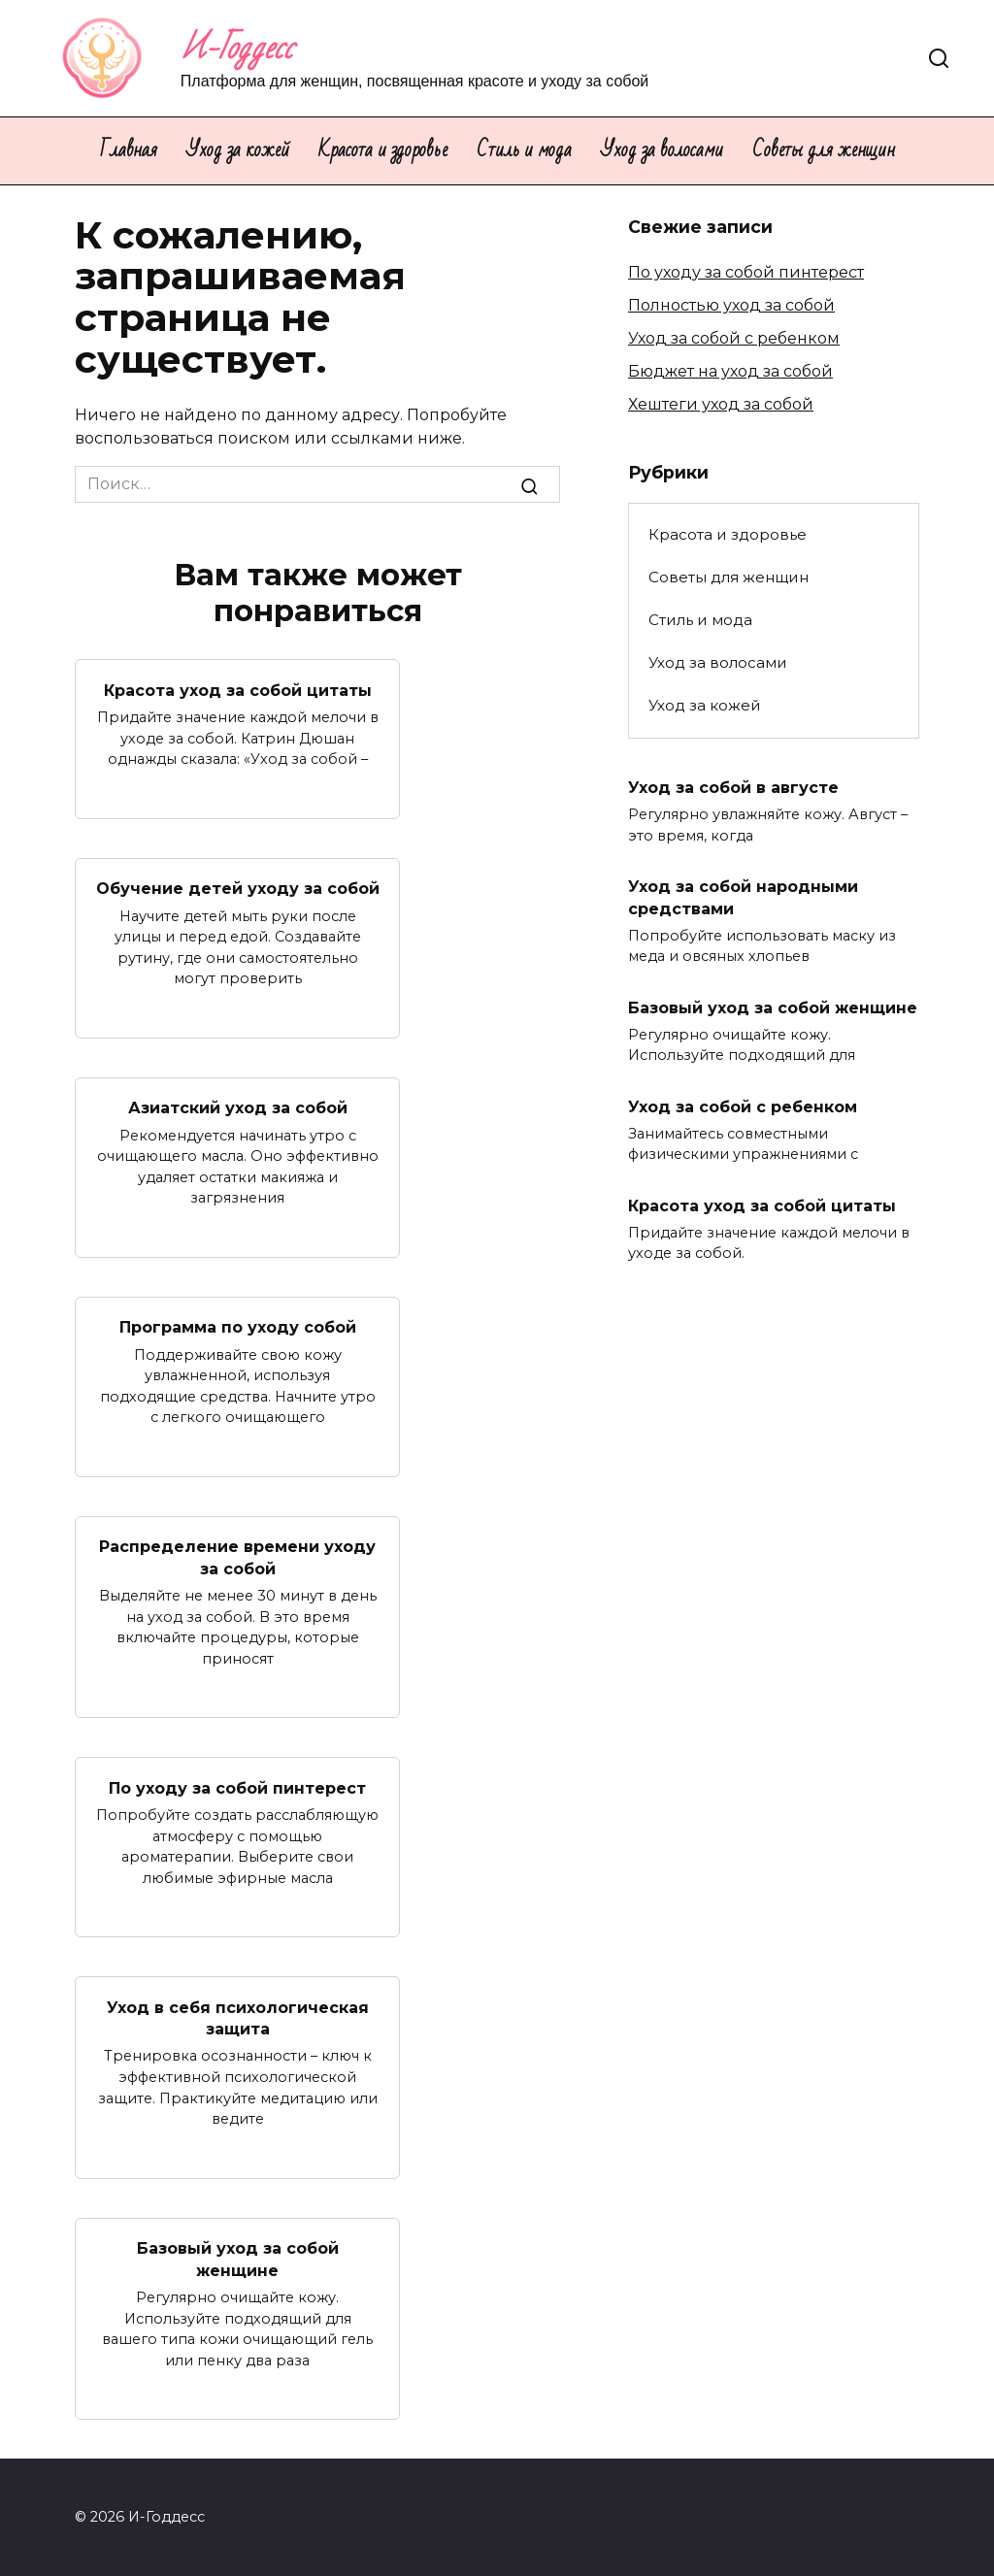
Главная (128, 150)
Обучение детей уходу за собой (238, 888)
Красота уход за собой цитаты (238, 689)
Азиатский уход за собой (238, 1108)
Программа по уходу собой (237, 1327)
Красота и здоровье (382, 150)
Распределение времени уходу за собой (237, 1557)
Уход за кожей (237, 150)
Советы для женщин (823, 150)
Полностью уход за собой (731, 305)
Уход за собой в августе (733, 787)
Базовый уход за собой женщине (238, 2259)
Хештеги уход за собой (720, 404)
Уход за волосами (662, 150)
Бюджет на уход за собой (730, 371)
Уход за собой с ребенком (734, 338)
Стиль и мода (524, 150)
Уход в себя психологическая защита (238, 2017)
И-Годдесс (237, 48)
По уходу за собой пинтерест (237, 1787)
